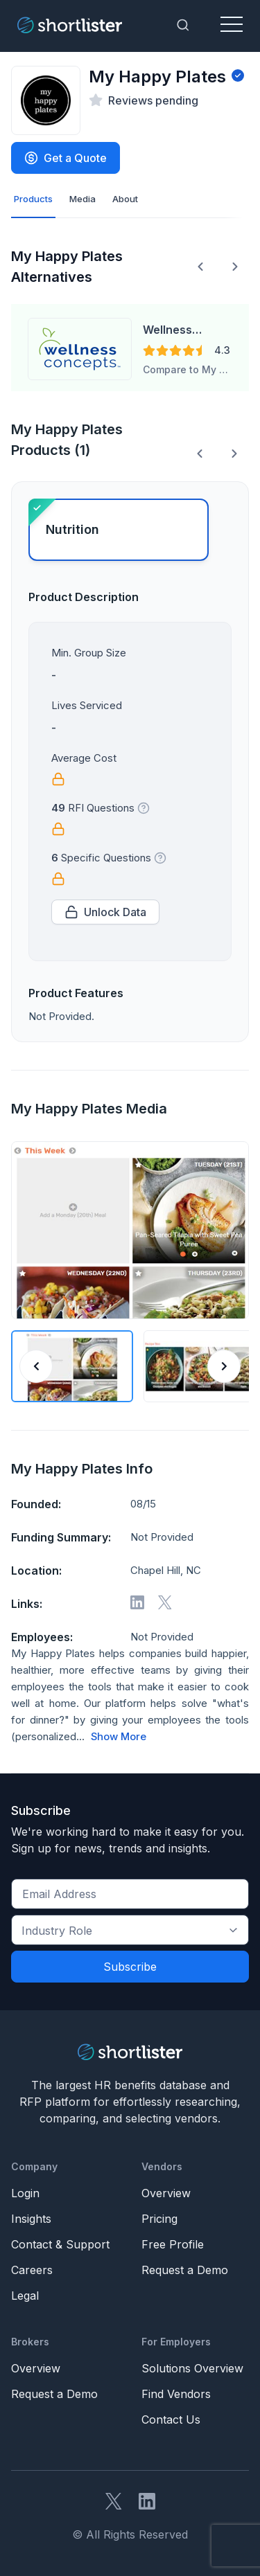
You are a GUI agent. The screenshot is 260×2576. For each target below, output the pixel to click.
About (125, 198)
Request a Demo (184, 2270)
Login (25, 2193)
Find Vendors (176, 2394)
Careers (32, 2270)
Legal (25, 2295)
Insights (31, 2219)
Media (82, 198)
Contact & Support (60, 2244)
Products (33, 198)
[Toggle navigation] (231, 25)
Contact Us (170, 2419)
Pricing (159, 2219)
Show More (118, 1736)
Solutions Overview (192, 2368)
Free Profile (172, 2244)
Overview (166, 2193)
